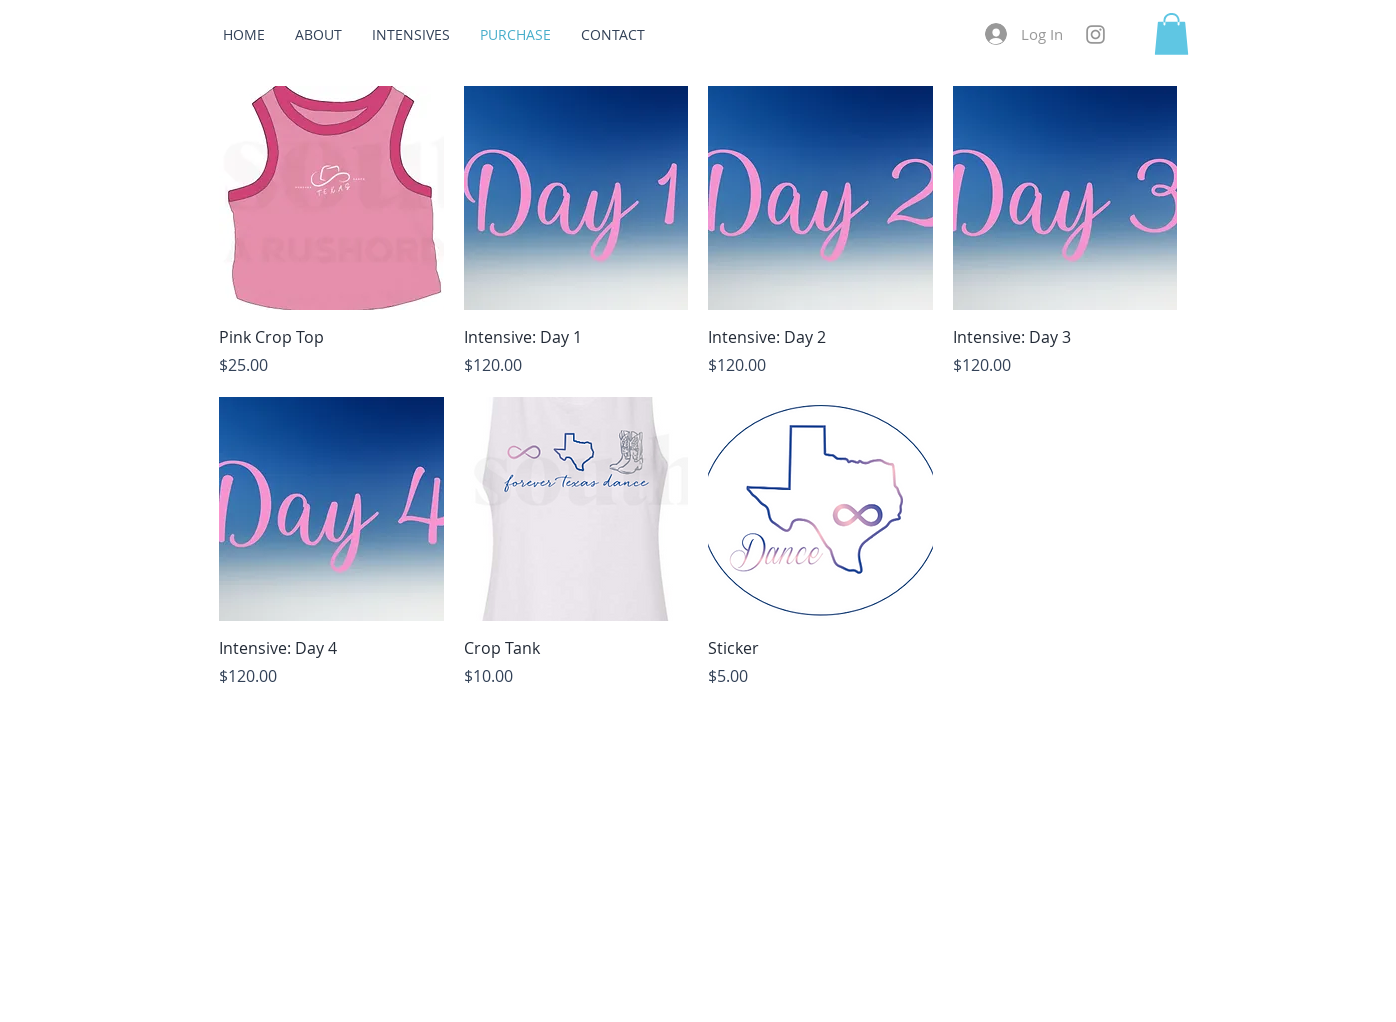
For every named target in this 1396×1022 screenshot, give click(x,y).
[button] (1171, 34)
